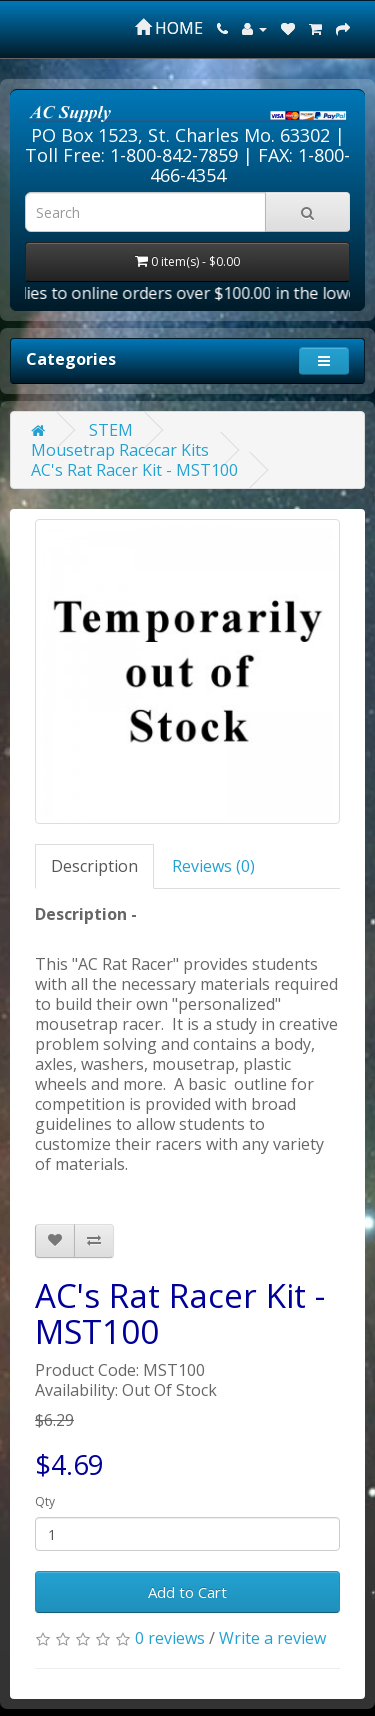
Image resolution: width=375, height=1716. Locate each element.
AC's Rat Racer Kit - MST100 (134, 470)
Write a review (272, 1638)
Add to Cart (187, 1592)
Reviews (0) (213, 866)
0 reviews (170, 1638)
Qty (45, 1501)
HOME (169, 28)
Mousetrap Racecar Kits (120, 450)
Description (94, 866)
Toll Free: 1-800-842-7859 (131, 155)
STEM (111, 430)
